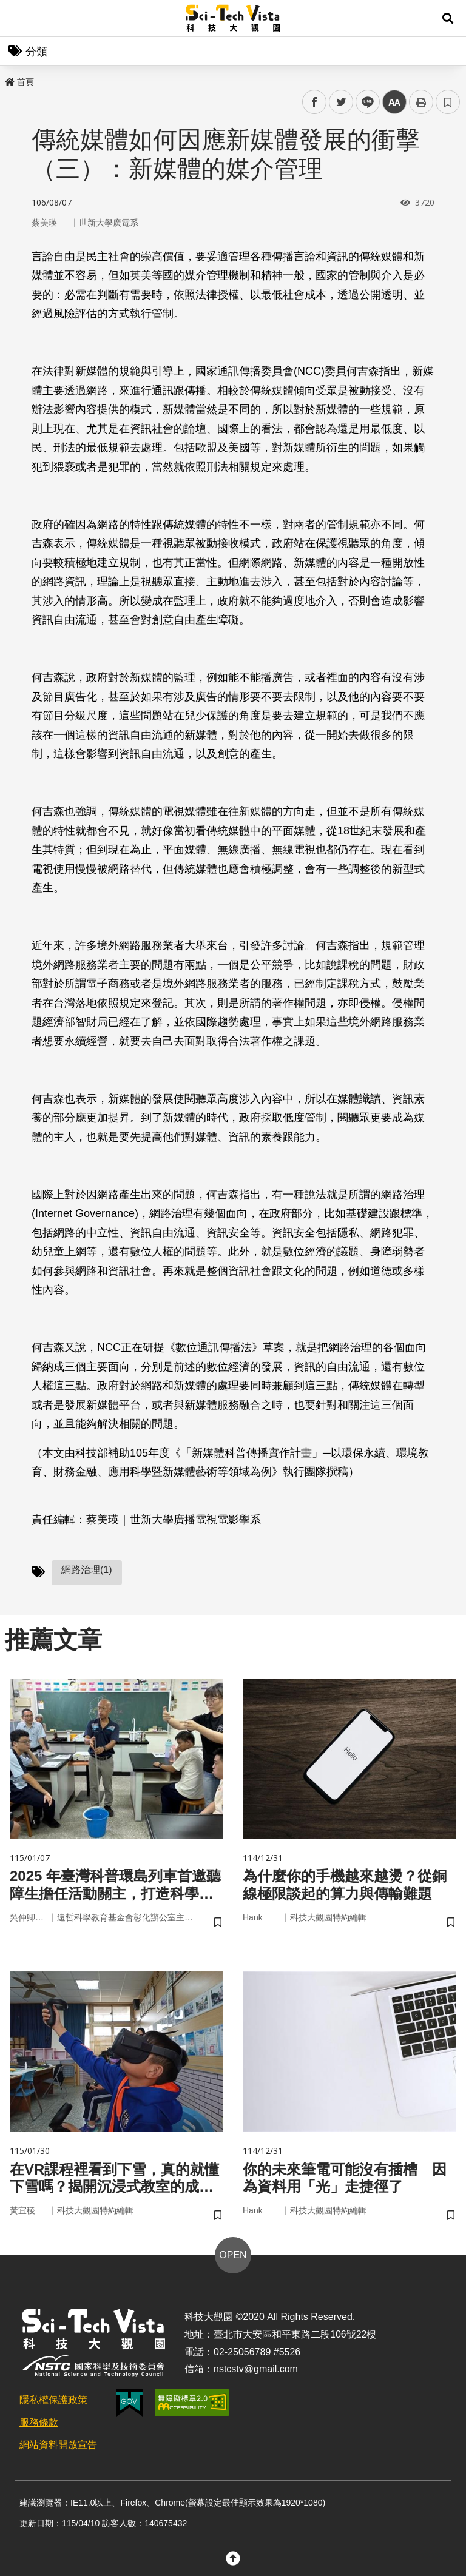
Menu (18, 18)
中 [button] (394, 102)
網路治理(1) (86, 1570)
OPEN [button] (232, 2255)
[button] (448, 18)
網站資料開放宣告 (58, 2445)
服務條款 (38, 2422)
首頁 (19, 82)
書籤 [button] (448, 102)
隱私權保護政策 (53, 2400)
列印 (421, 102)
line (363, 102)
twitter (341, 102)
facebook (314, 102)
